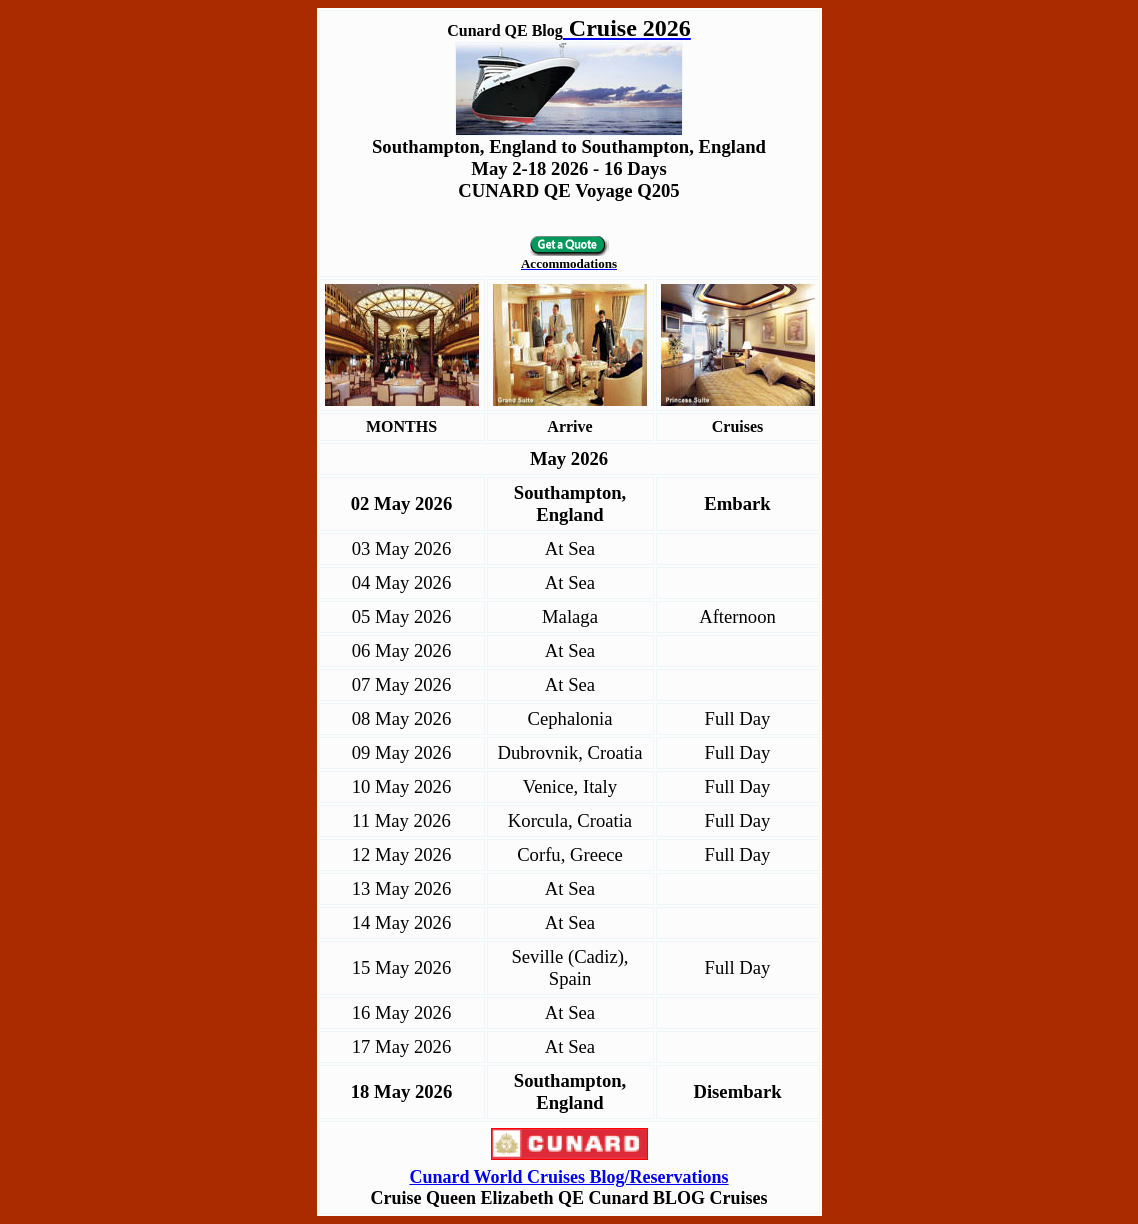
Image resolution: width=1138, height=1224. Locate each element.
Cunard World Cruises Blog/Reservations (568, 1177)
